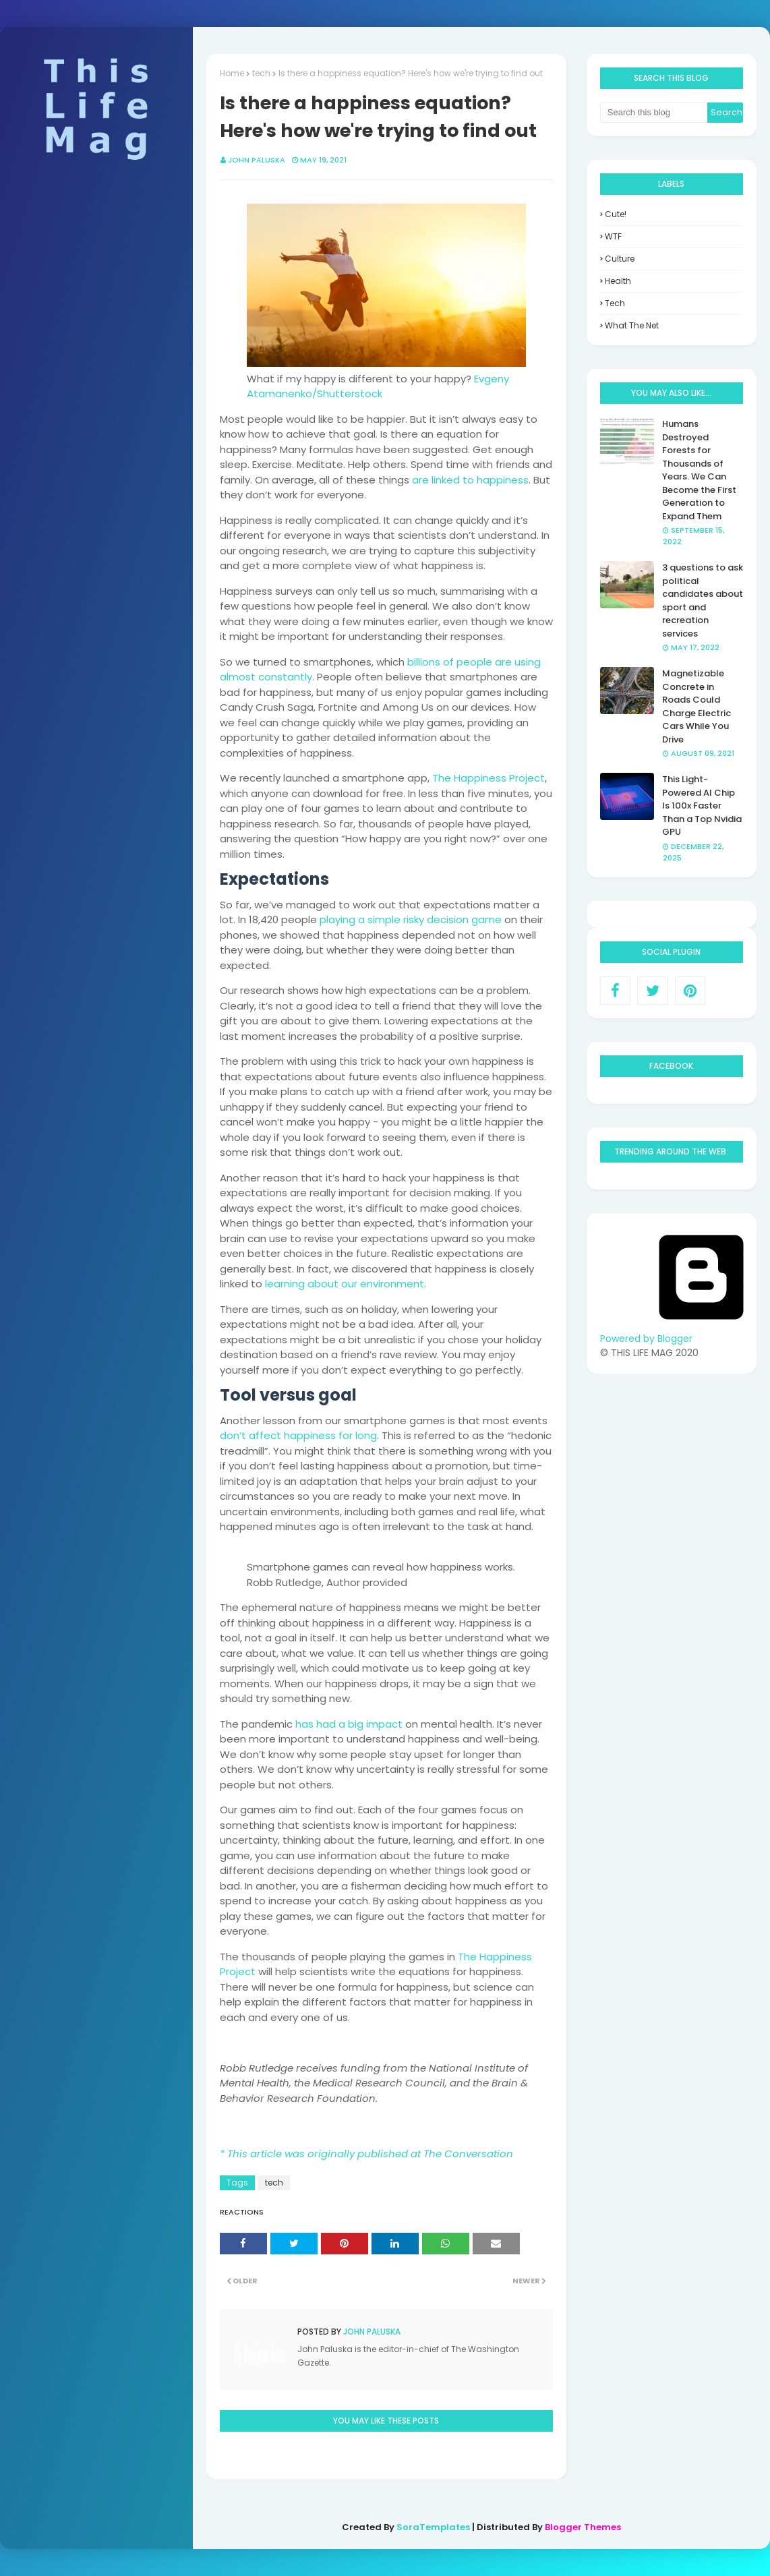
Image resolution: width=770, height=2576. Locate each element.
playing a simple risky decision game (411, 919)
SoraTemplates (433, 2527)
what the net (632, 325)
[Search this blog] (653, 113)
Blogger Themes (583, 2527)
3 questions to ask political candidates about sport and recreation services (702, 600)
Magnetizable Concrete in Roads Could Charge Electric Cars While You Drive (696, 706)
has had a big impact (349, 1724)
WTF (613, 236)
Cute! (615, 214)
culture (619, 258)
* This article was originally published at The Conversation (366, 2153)
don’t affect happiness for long (298, 1435)
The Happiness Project (488, 778)
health (618, 281)
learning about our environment (344, 1284)
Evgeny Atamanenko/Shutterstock (378, 386)
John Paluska (256, 159)
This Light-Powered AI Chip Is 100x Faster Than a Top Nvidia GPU (702, 805)
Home (232, 73)
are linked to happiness (470, 480)
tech (261, 73)
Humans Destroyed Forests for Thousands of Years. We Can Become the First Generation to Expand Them (699, 470)
